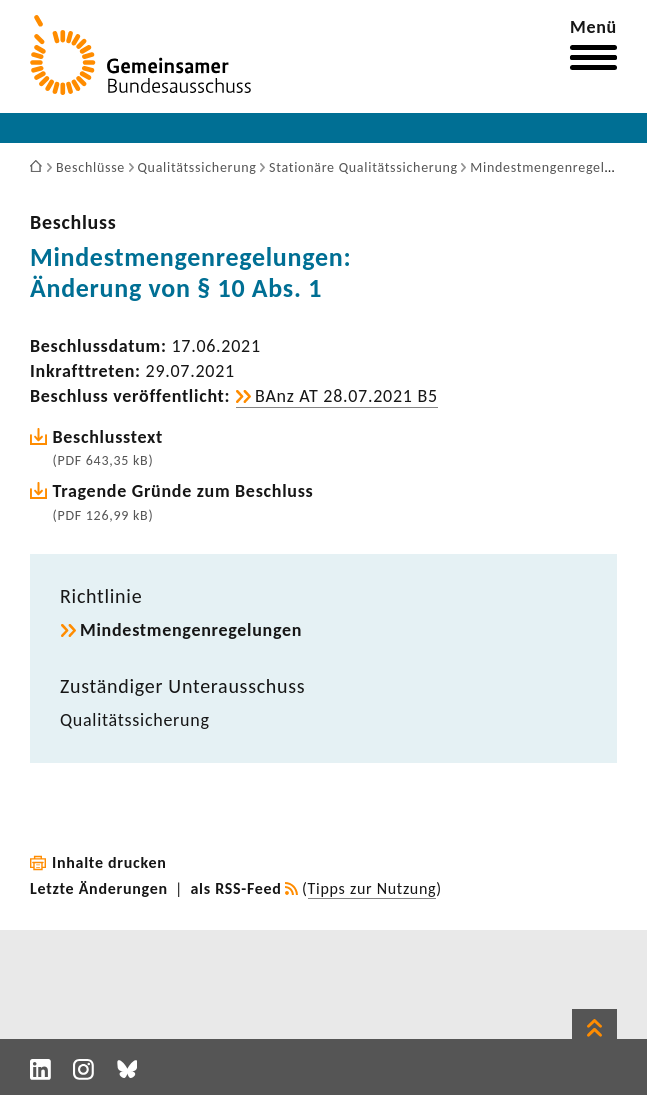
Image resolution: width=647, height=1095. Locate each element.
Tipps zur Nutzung (372, 888)
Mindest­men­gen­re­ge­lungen (191, 630)
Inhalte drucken (109, 862)
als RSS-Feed (236, 888)
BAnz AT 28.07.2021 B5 (346, 396)
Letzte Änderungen (99, 888)
